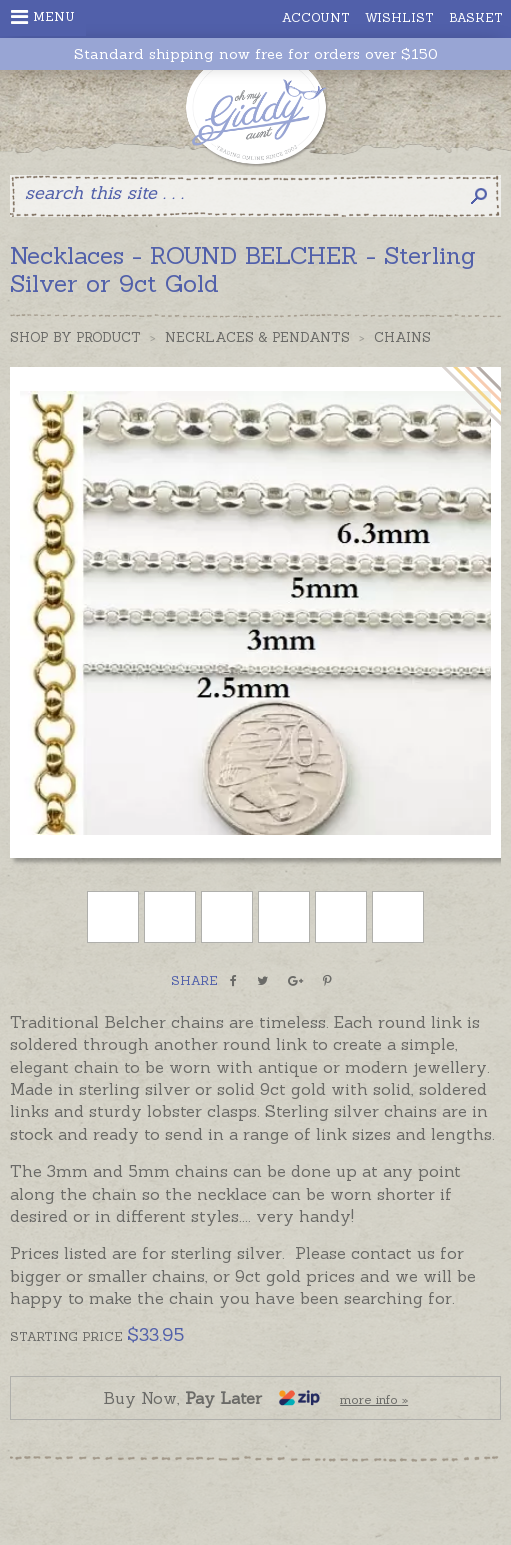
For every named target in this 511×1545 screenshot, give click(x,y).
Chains (402, 337)
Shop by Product (75, 337)
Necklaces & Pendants (257, 337)
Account (316, 17)
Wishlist (399, 17)
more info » (374, 1399)
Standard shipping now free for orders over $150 (256, 54)
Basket (476, 17)
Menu (43, 17)
